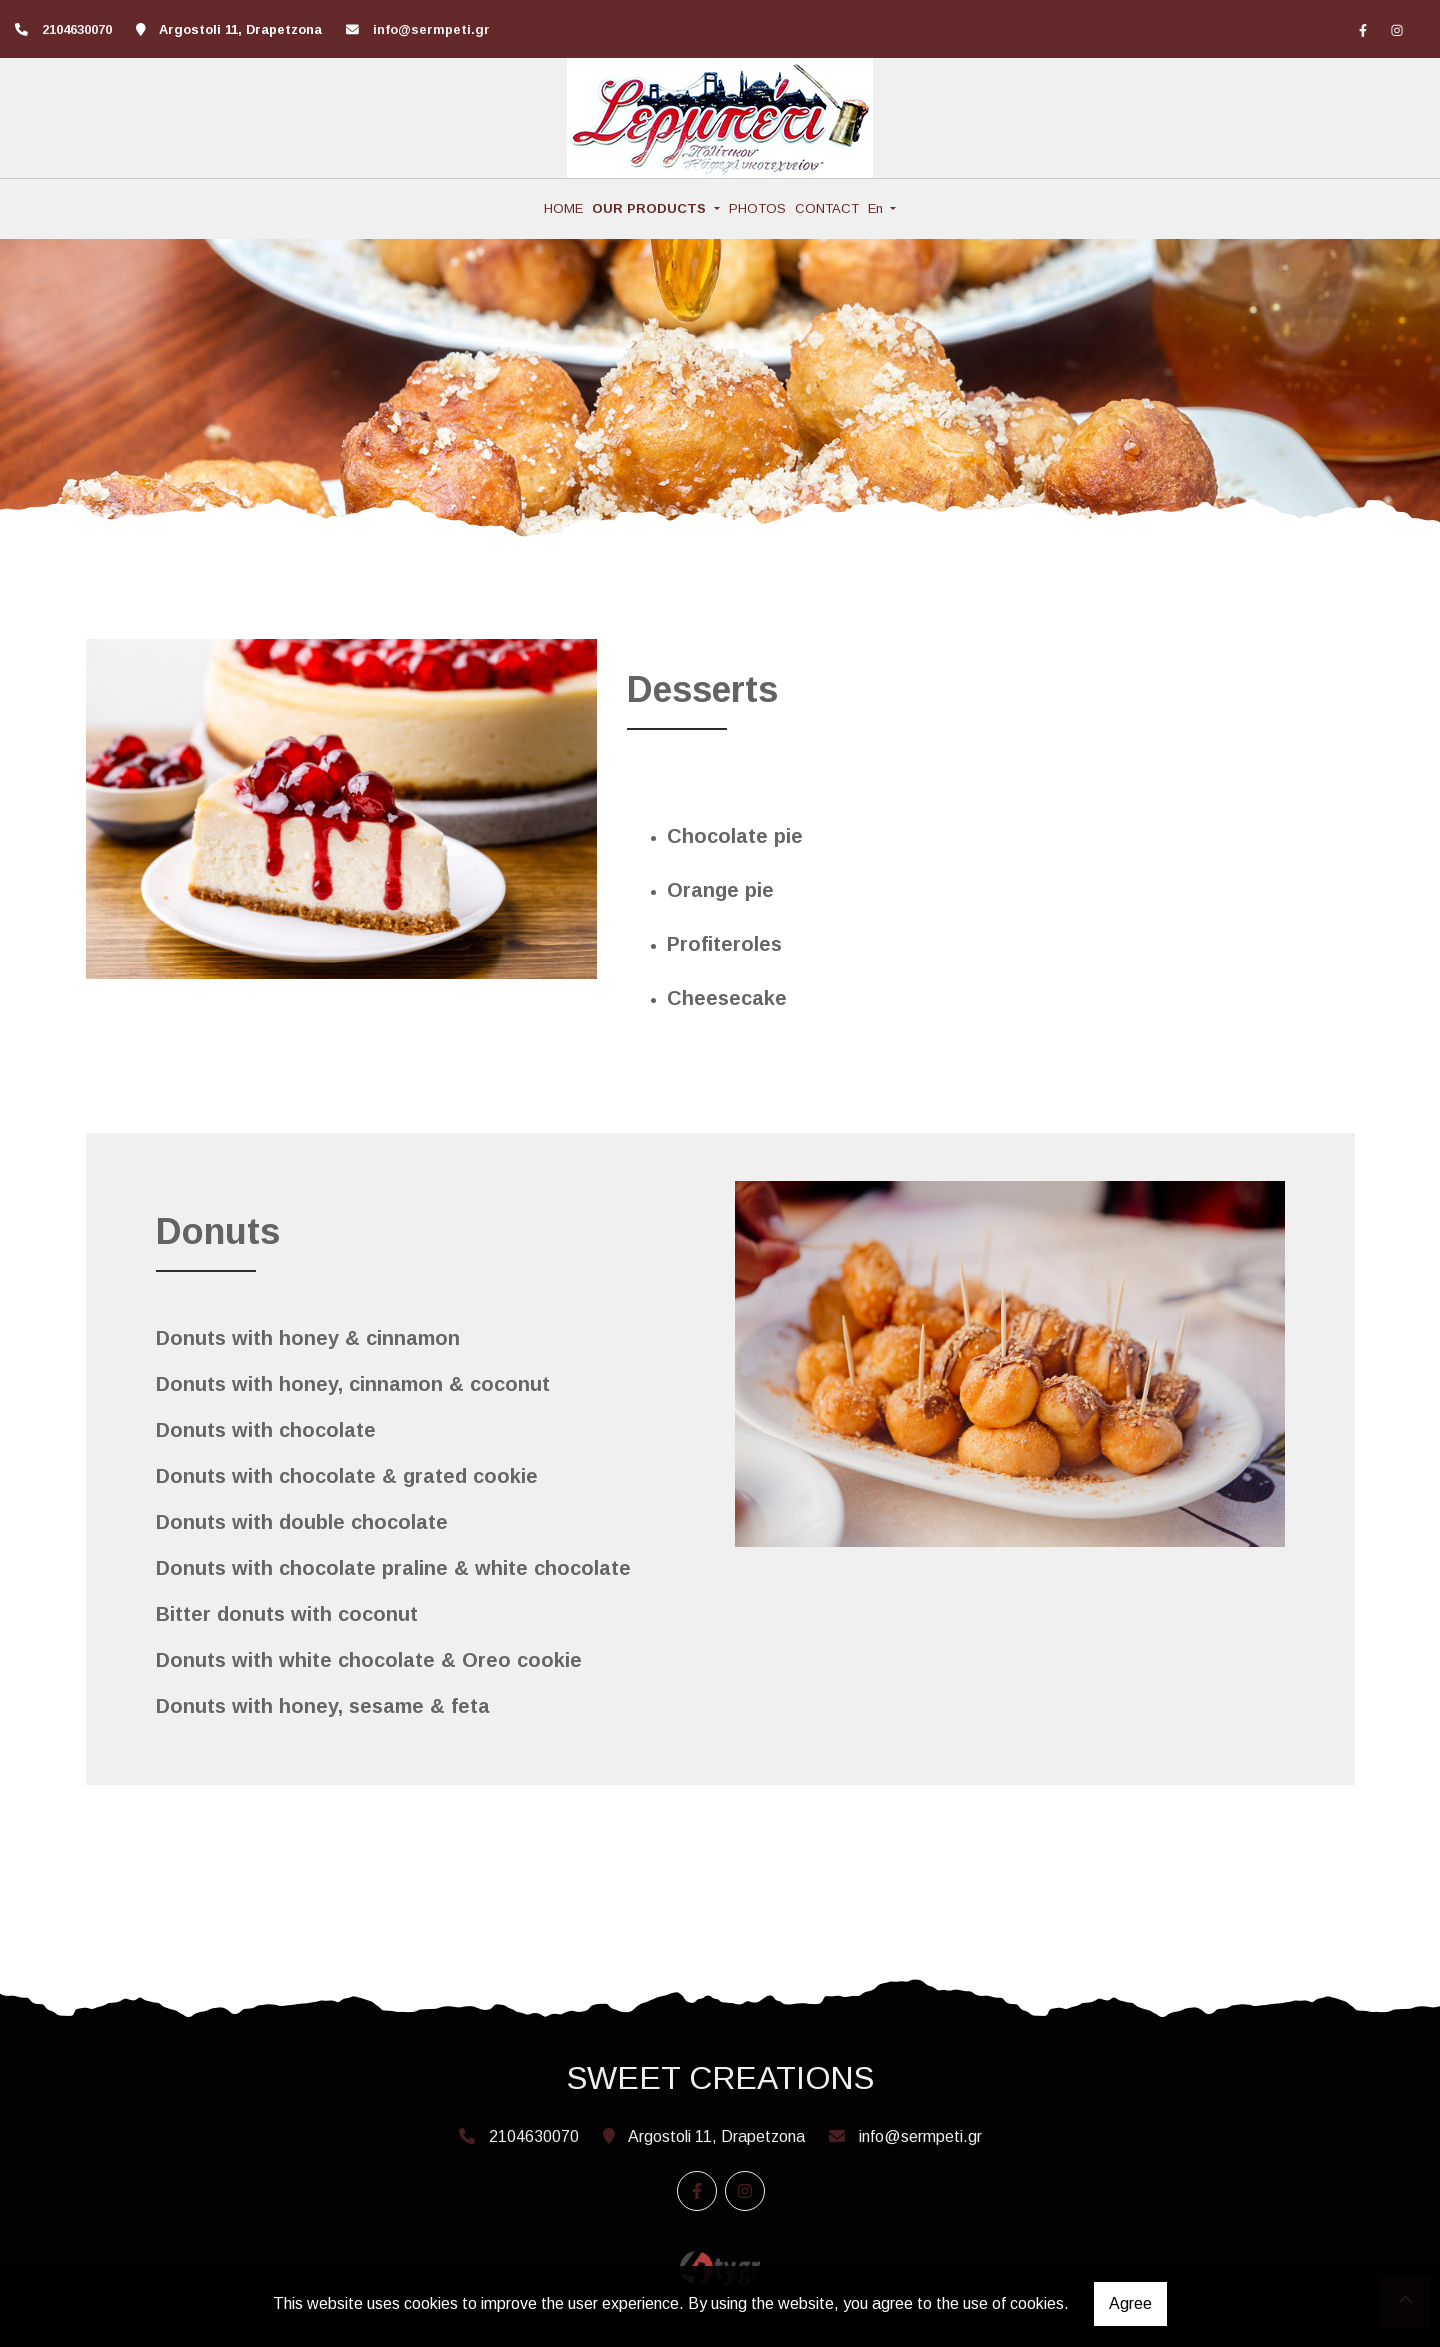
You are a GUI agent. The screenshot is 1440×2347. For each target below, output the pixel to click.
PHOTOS (757, 208)
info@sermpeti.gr (431, 29)
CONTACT (827, 208)
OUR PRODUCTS (651, 208)
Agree (1130, 2303)
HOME (563, 208)
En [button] (877, 208)
